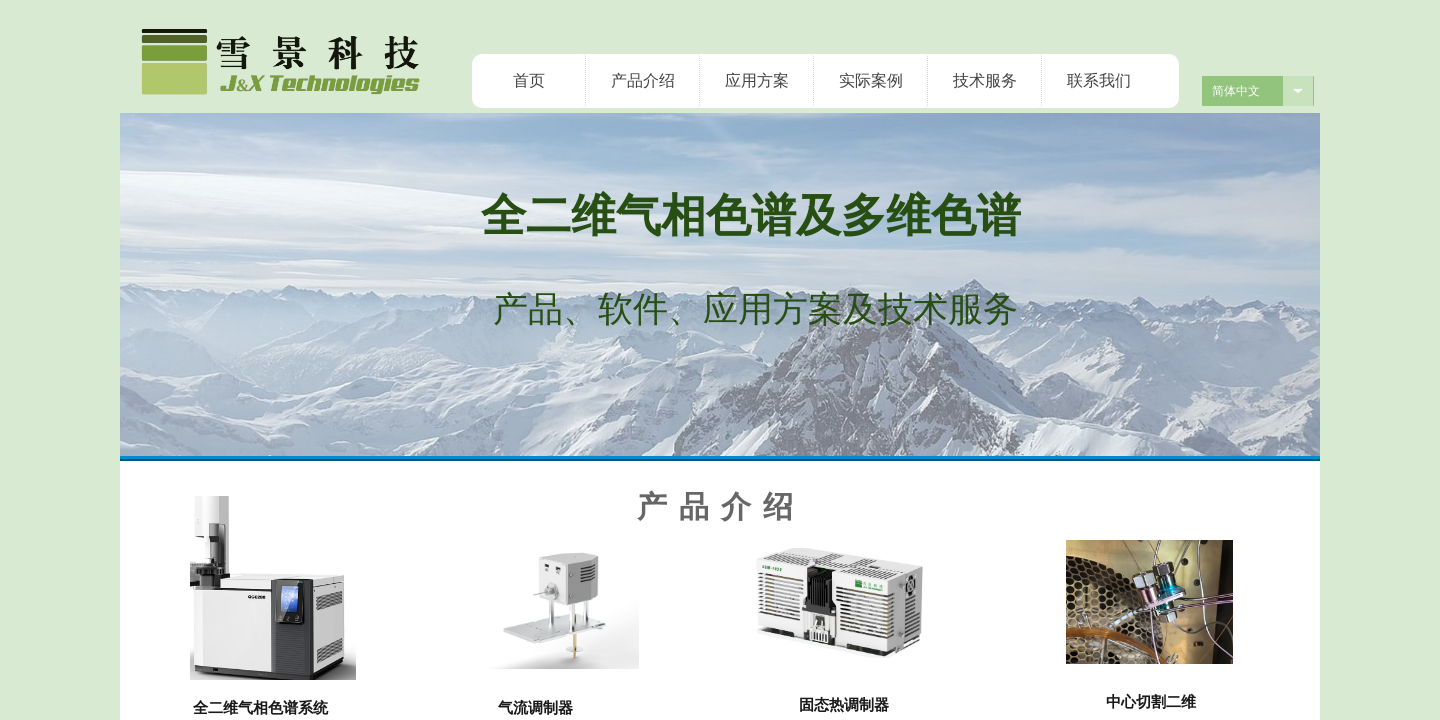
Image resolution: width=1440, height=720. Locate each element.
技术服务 (985, 80)
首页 (529, 80)
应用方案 (757, 80)
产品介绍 (643, 80)
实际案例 (871, 80)
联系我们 (1099, 80)
